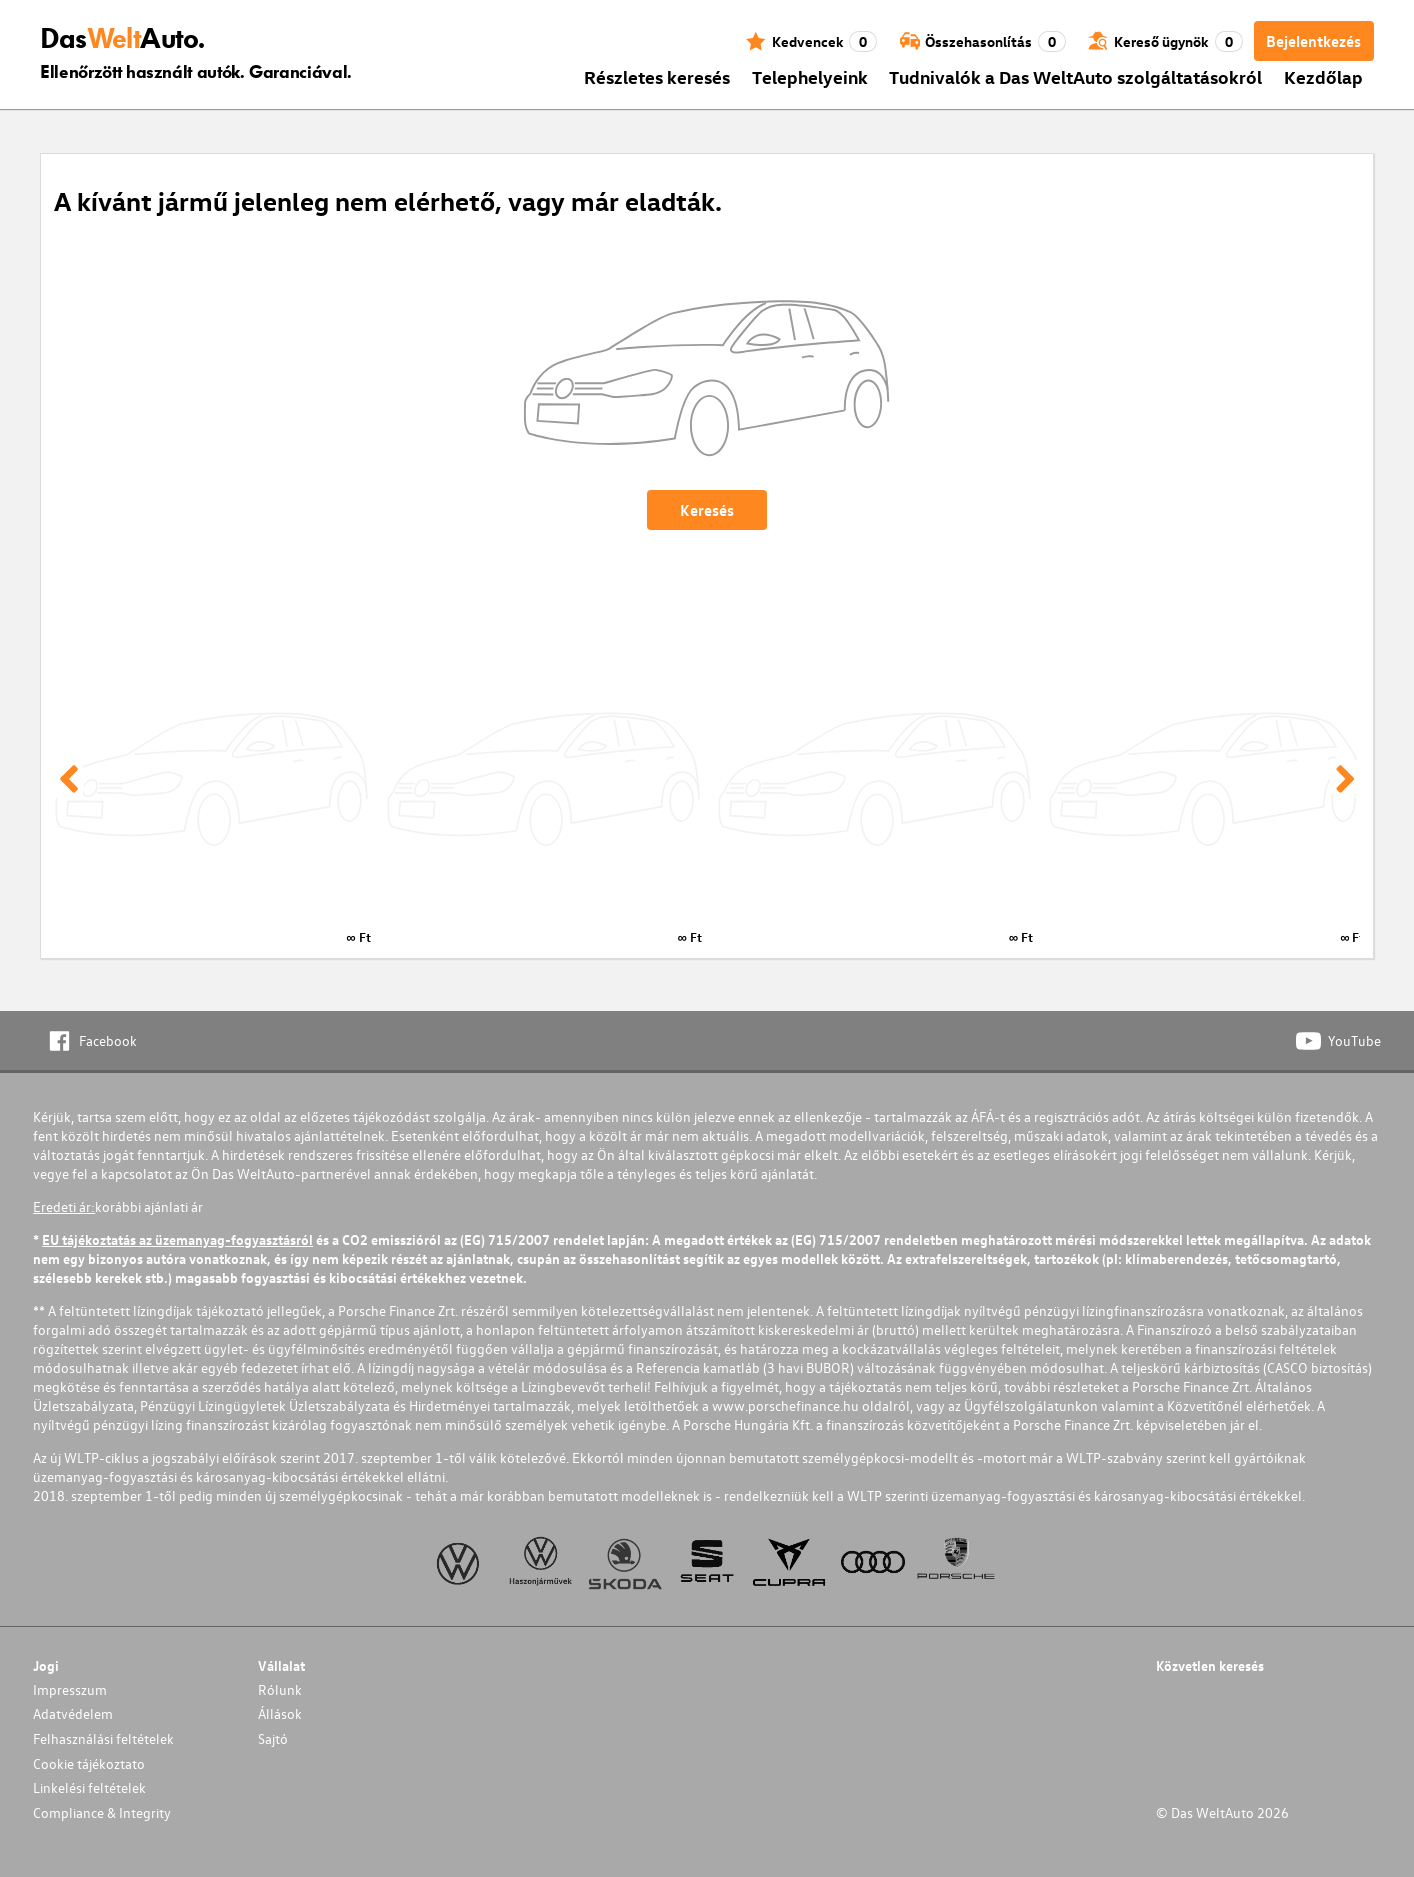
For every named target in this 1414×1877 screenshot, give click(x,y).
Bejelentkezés (1313, 41)
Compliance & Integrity (102, 1812)
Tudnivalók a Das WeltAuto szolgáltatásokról (1075, 76)
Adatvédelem (73, 1713)
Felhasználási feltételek (103, 1738)
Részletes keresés (657, 76)
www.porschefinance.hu (785, 1405)
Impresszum (70, 1689)
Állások (280, 1713)
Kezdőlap (1323, 76)
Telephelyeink (810, 76)
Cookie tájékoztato (89, 1763)
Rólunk (280, 1689)
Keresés (707, 510)
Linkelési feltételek (89, 1787)
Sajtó (273, 1738)
